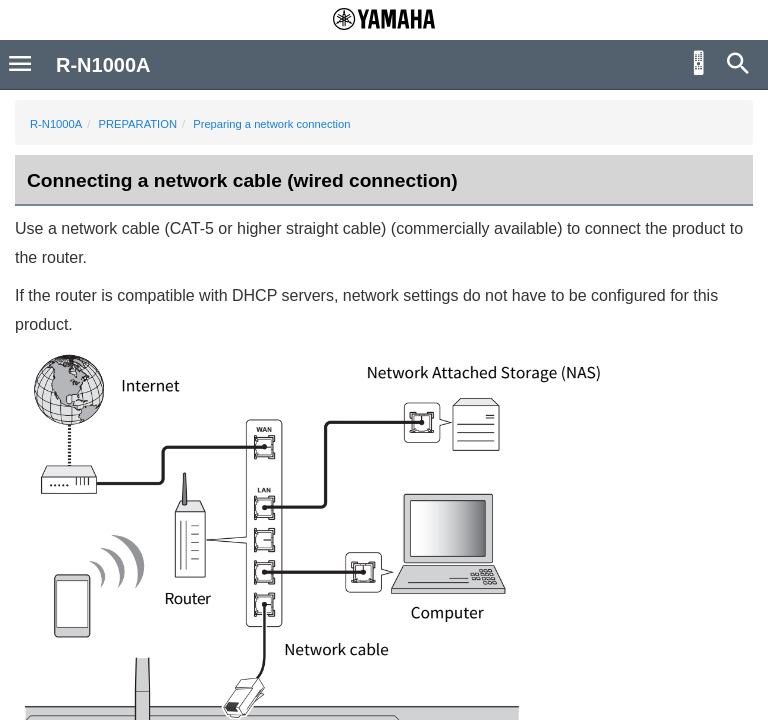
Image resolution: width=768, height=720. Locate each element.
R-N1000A (56, 124)
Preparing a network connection (271, 124)
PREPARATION (137, 124)
